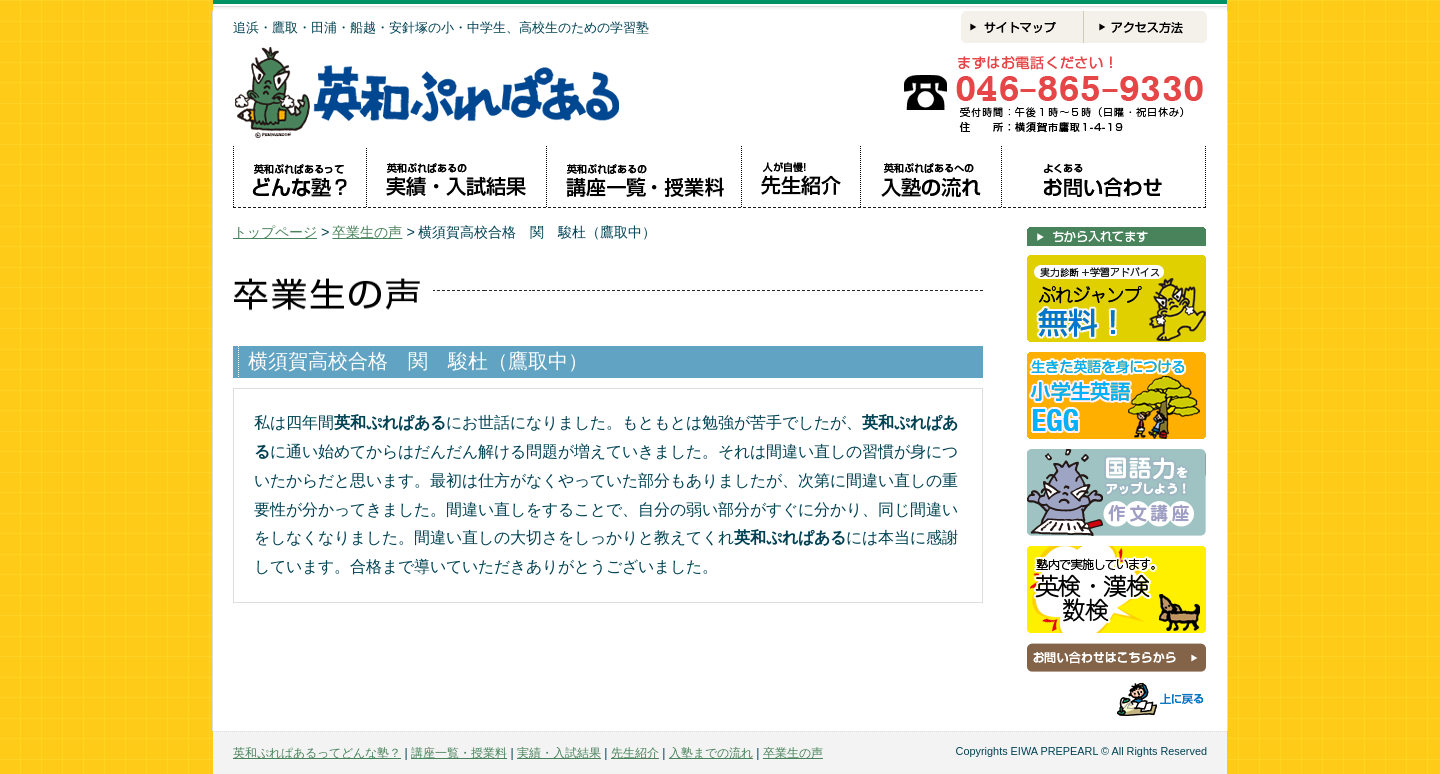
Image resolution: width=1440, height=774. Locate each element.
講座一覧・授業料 (459, 753)
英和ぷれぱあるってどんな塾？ (317, 753)
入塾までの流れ (711, 753)
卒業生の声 (367, 232)
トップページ (275, 232)
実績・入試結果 (559, 753)
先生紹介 (635, 753)
